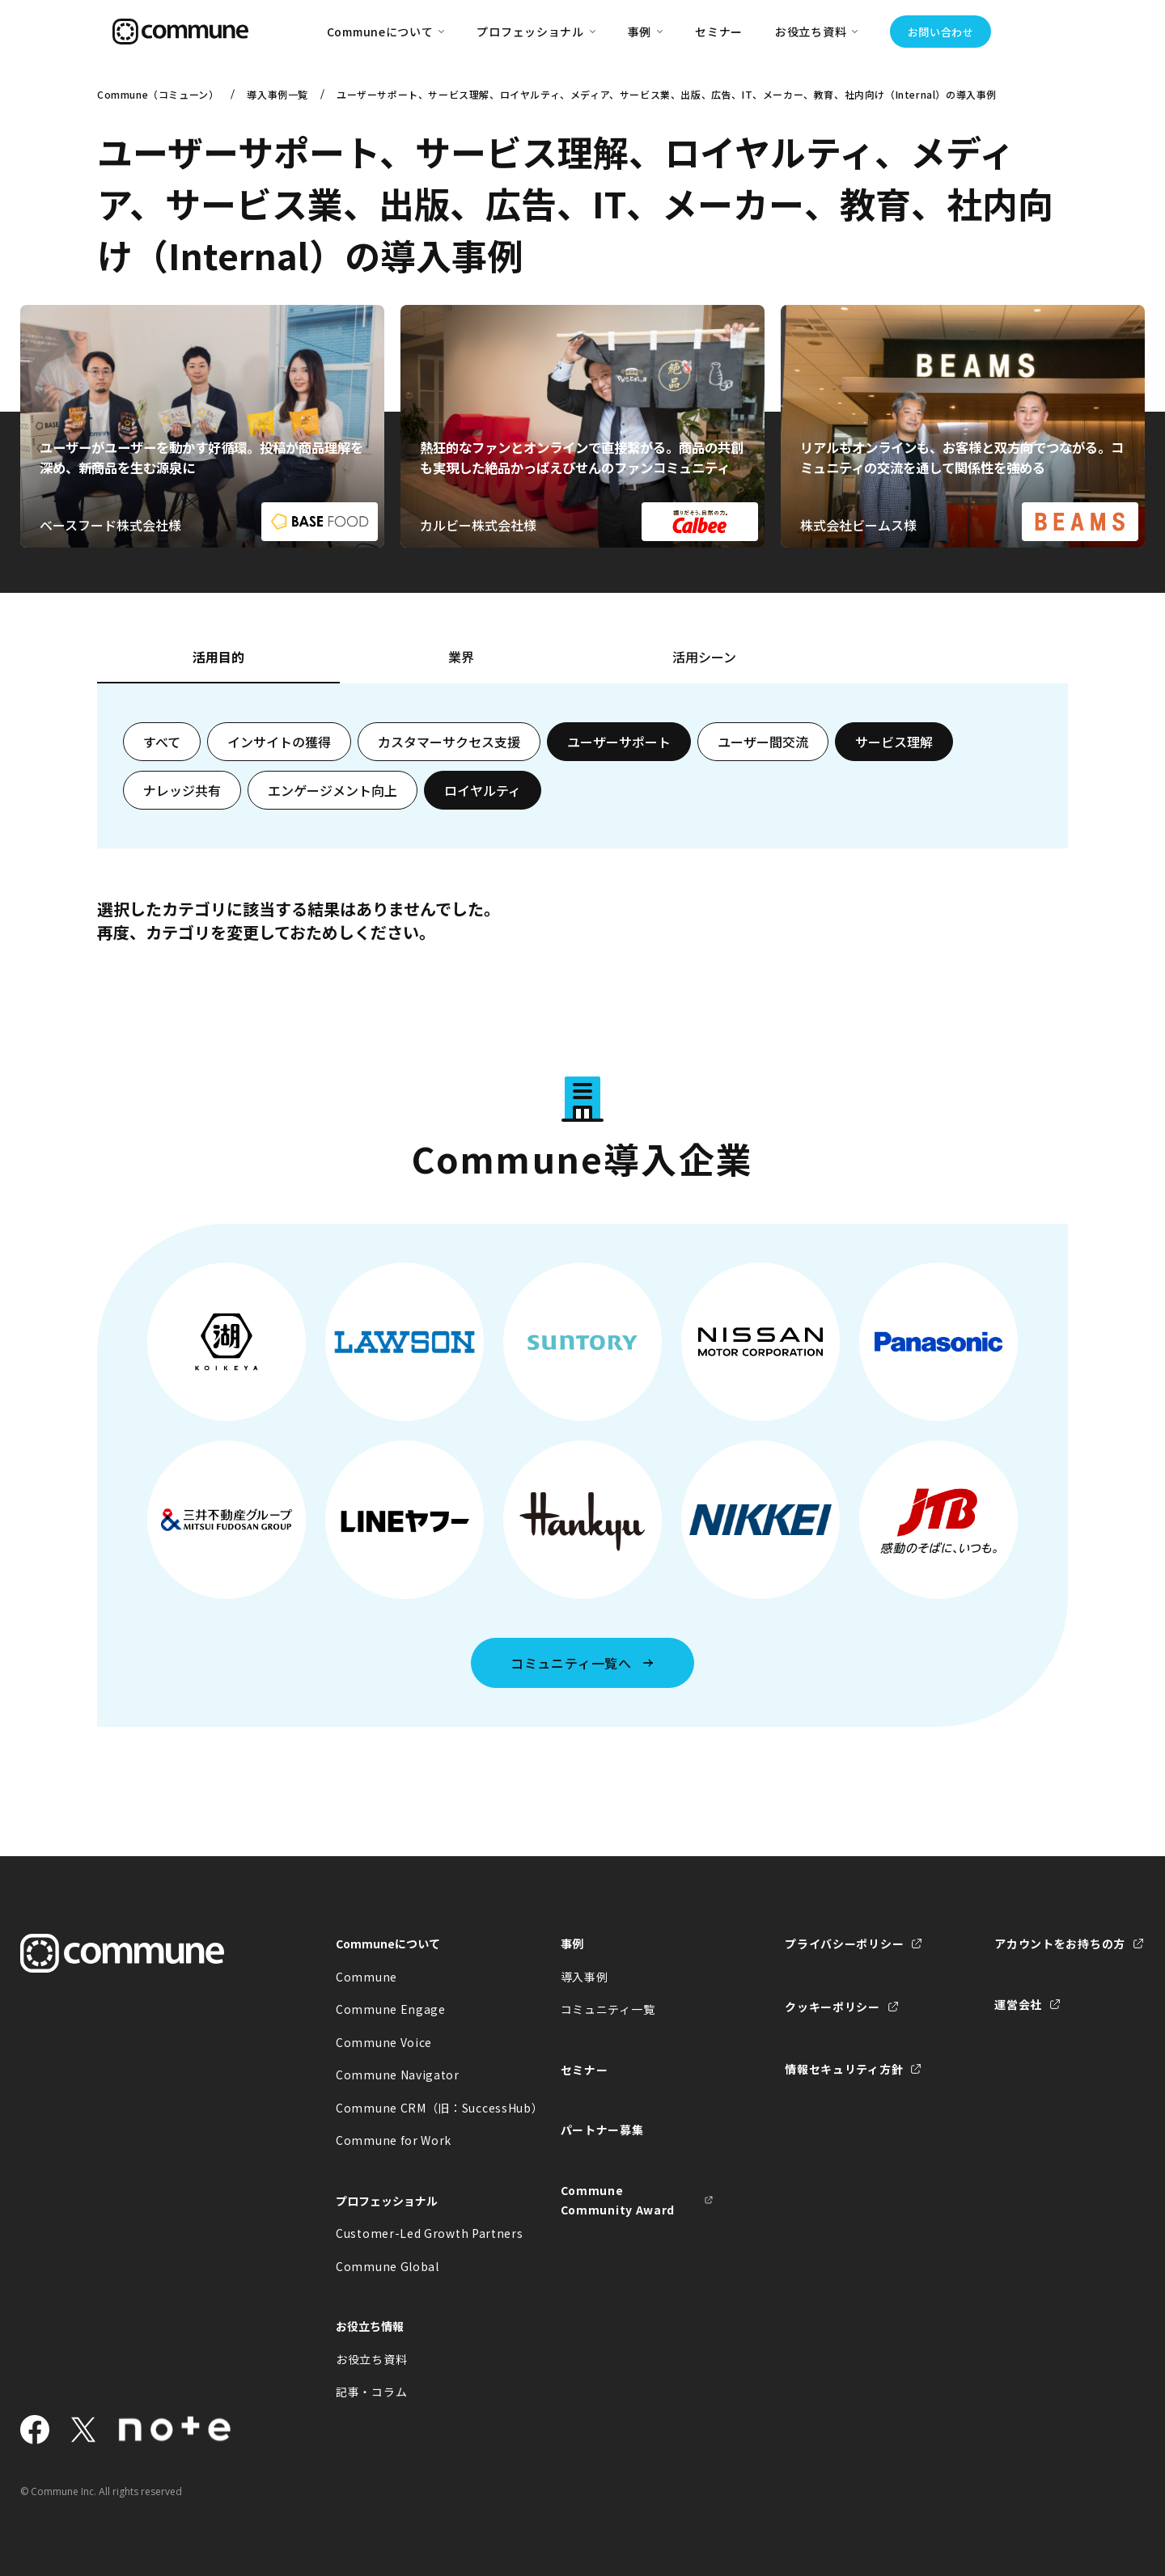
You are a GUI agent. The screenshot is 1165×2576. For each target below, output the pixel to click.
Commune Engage (391, 2009)
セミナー (719, 31)
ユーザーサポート (619, 741)
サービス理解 (894, 741)
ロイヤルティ (482, 790)
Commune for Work (393, 2140)
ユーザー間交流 (763, 741)
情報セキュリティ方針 (844, 2069)
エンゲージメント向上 (332, 790)
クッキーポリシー (832, 2007)
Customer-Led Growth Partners (412, 2233)
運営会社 (1018, 2004)
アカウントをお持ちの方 (1059, 1943)
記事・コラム (371, 2392)
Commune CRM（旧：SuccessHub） (412, 2108)
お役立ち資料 (371, 2359)
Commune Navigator (398, 2074)
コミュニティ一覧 (608, 2009)
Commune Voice (384, 2042)
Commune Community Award (618, 2200)
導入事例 (584, 1977)
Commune (366, 1977)
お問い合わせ (941, 32)
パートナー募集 (602, 2129)
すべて (161, 741)
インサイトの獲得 (279, 741)
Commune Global (387, 2266)
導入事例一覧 (277, 94)
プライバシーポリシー (844, 1943)
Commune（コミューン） (157, 94)
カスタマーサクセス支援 (449, 741)
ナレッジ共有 (182, 790)
